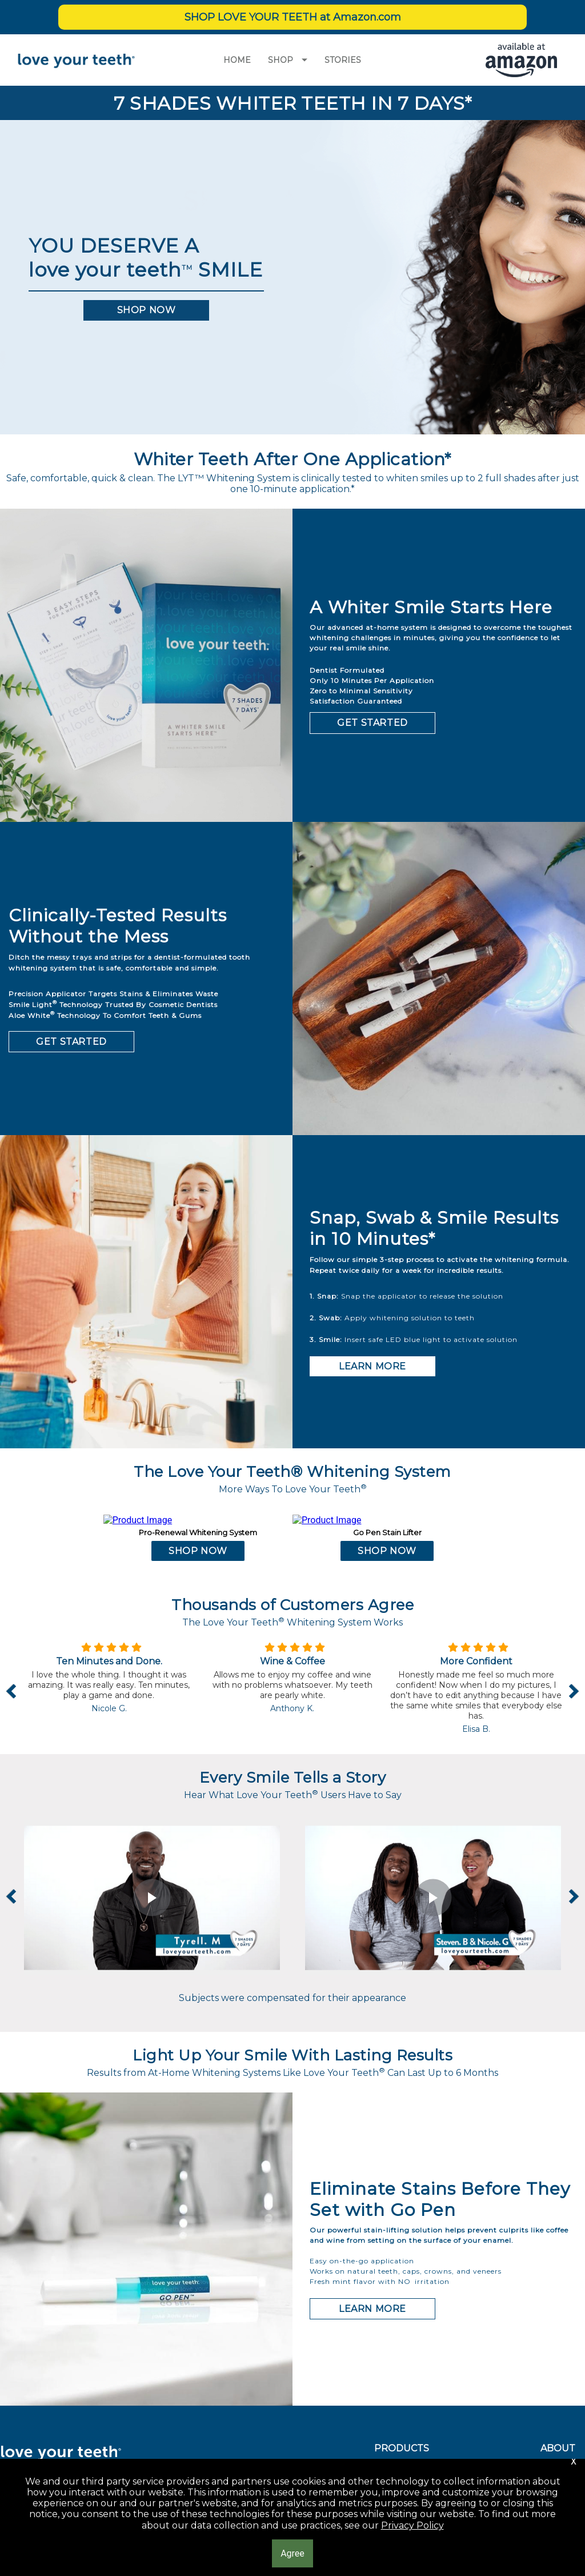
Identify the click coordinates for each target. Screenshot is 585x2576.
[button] (146, 310)
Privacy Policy (412, 2525)
